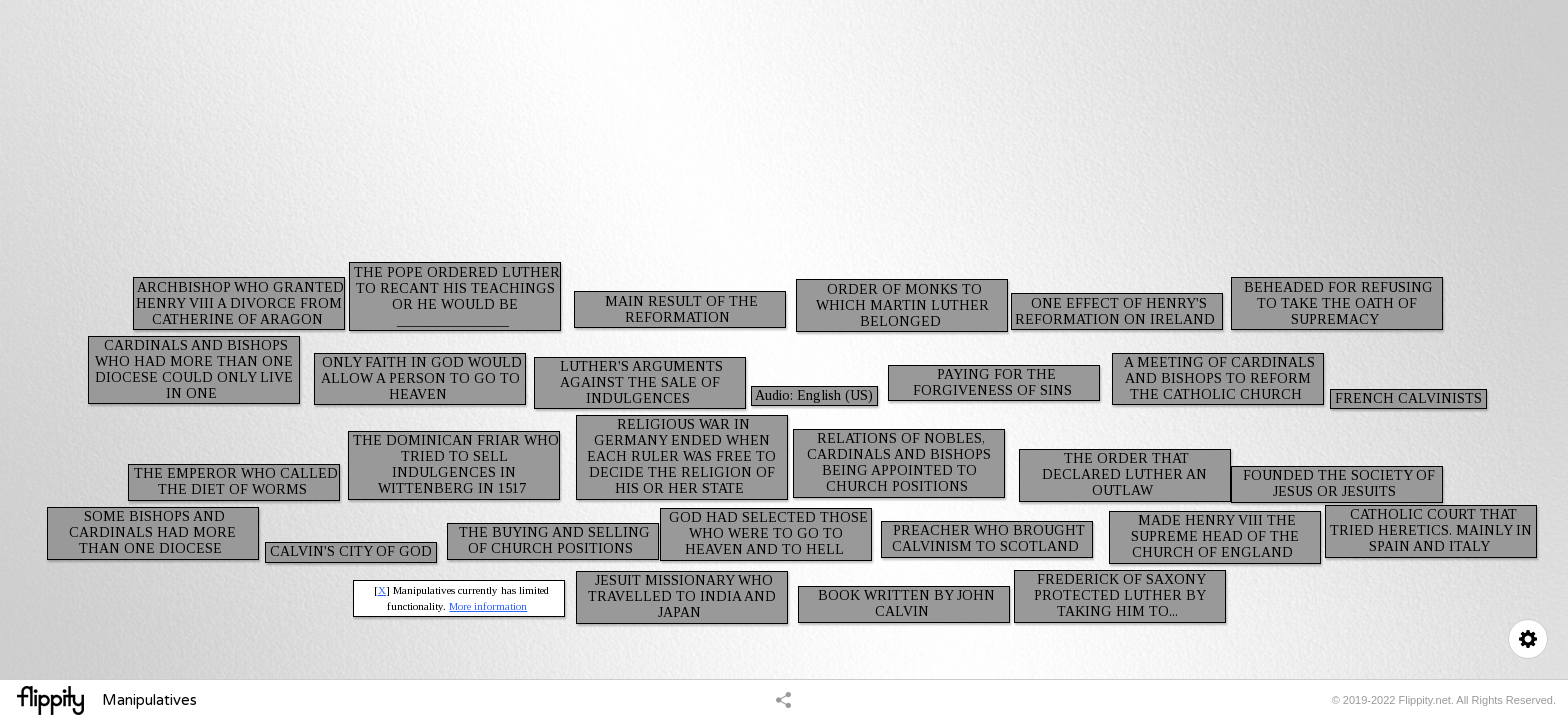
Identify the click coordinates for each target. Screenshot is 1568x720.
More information (488, 606)
